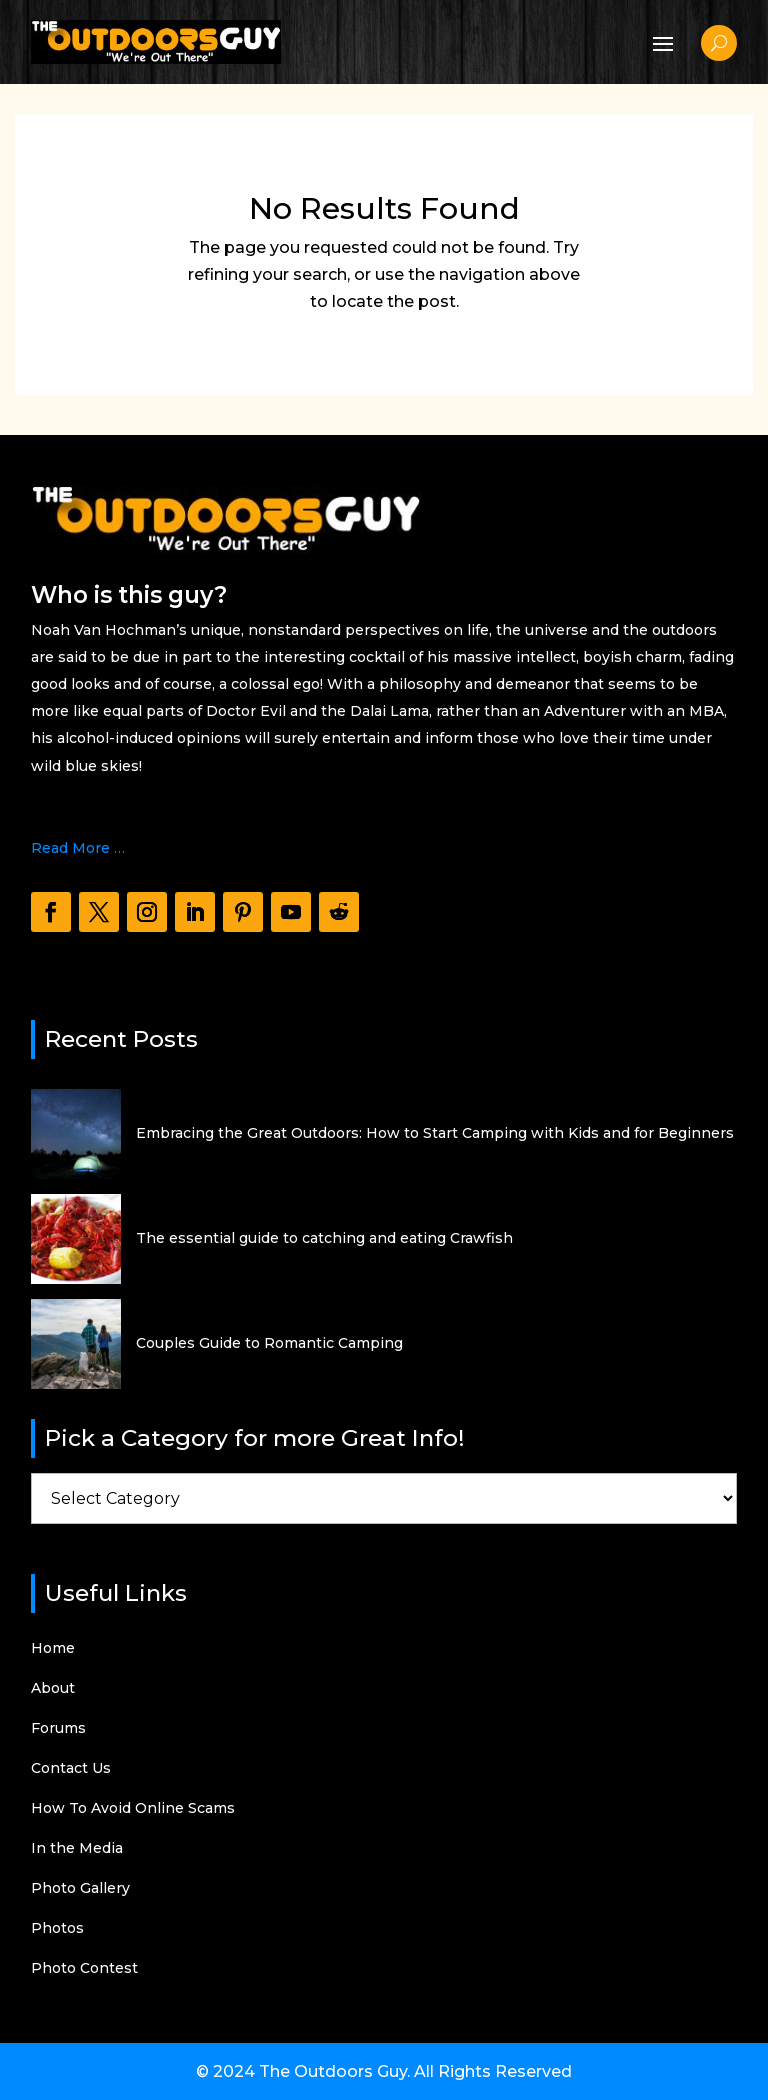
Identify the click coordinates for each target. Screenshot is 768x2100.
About (53, 1689)
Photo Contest (84, 1969)
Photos (57, 1929)
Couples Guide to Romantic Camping (269, 1343)
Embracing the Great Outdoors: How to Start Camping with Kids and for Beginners (435, 1133)
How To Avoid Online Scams (133, 1809)
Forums (58, 1729)
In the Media (77, 1849)
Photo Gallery (80, 1889)
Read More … (78, 848)
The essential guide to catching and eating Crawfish (324, 1238)
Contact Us (71, 1769)
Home (53, 1649)
